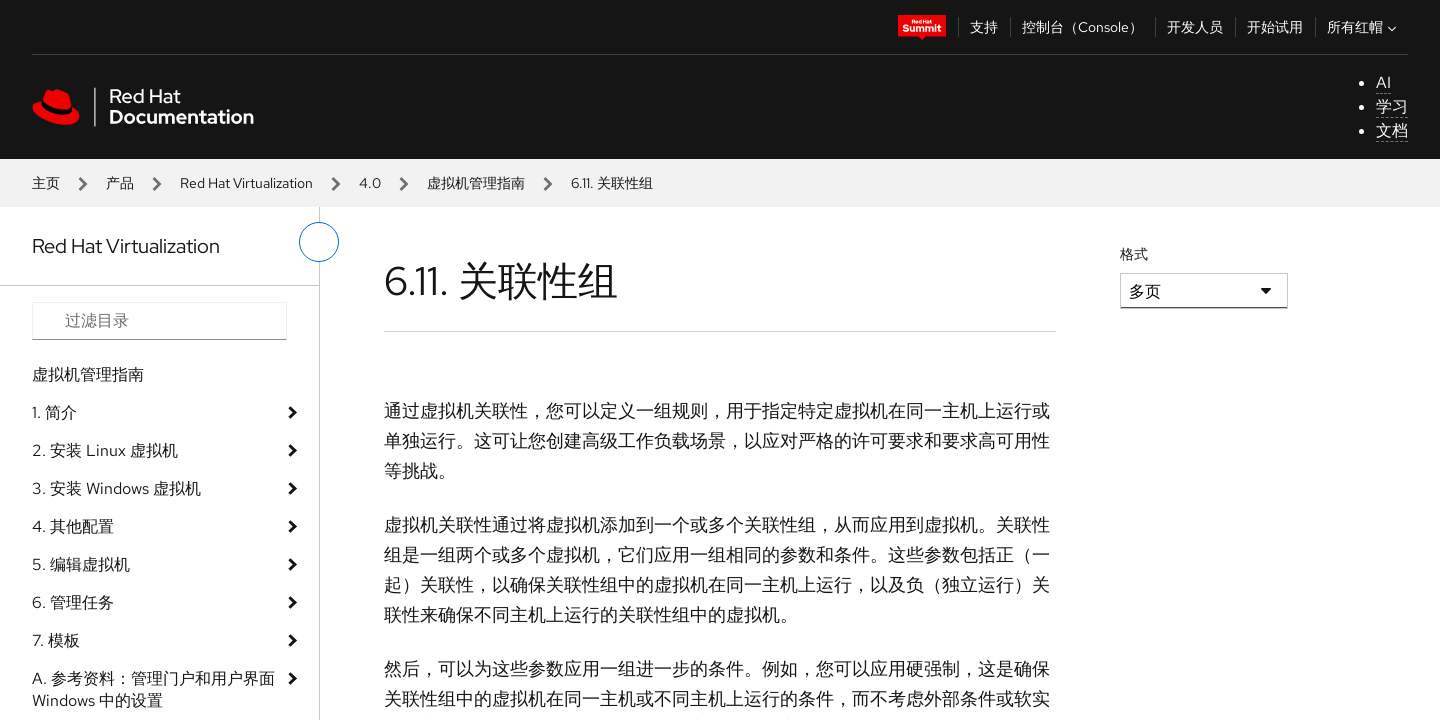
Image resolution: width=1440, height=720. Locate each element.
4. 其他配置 (73, 526)
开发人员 (1195, 27)
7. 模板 (56, 640)
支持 (984, 27)
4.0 (370, 183)
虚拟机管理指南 (476, 183)
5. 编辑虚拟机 (81, 564)
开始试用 (1275, 27)
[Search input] (159, 321)
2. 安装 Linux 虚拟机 (105, 450)
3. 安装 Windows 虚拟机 (116, 488)
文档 (1392, 130)
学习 (1392, 106)
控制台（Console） (1082, 27)
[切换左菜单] (319, 242)
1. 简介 (54, 412)
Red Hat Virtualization (246, 183)
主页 (46, 183)
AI (1383, 82)
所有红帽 (1364, 27)
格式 (1134, 254)
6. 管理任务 (73, 602)
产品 (120, 183)
